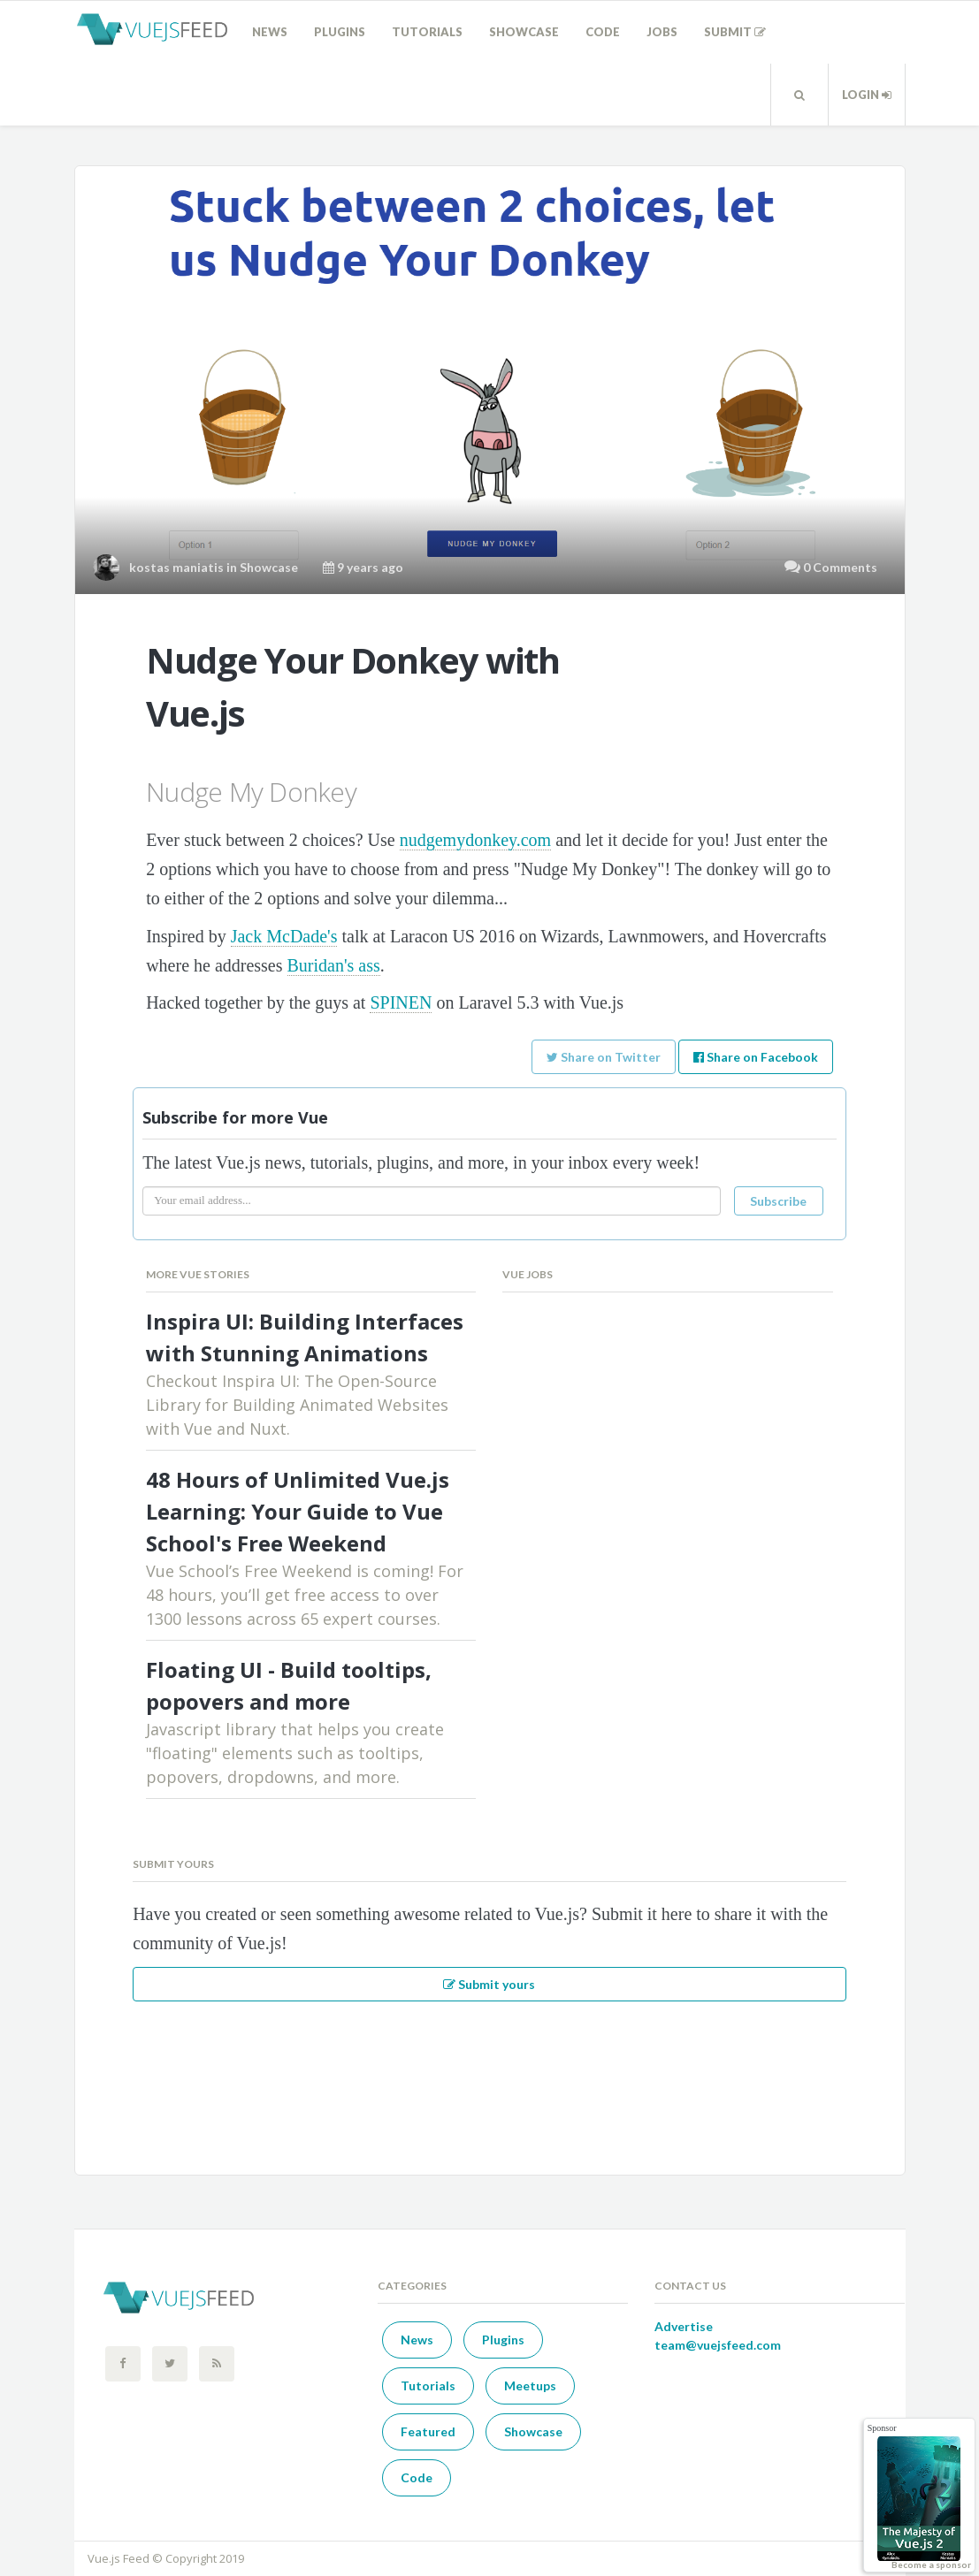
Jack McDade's (284, 936)
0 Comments (840, 567)
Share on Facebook (755, 1056)
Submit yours (489, 1984)
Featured (428, 2431)
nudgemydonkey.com (475, 840)
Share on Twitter (604, 1056)
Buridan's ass (333, 965)
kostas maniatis (176, 567)
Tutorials (427, 32)
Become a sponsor (931, 2564)
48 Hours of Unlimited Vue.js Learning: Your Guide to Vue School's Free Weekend (297, 1511)
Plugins (339, 32)
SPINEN (401, 1002)
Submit (735, 32)
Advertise (683, 2326)
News (269, 32)
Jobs (661, 32)
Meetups (530, 2385)
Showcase (524, 32)
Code (602, 32)
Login (866, 95)
